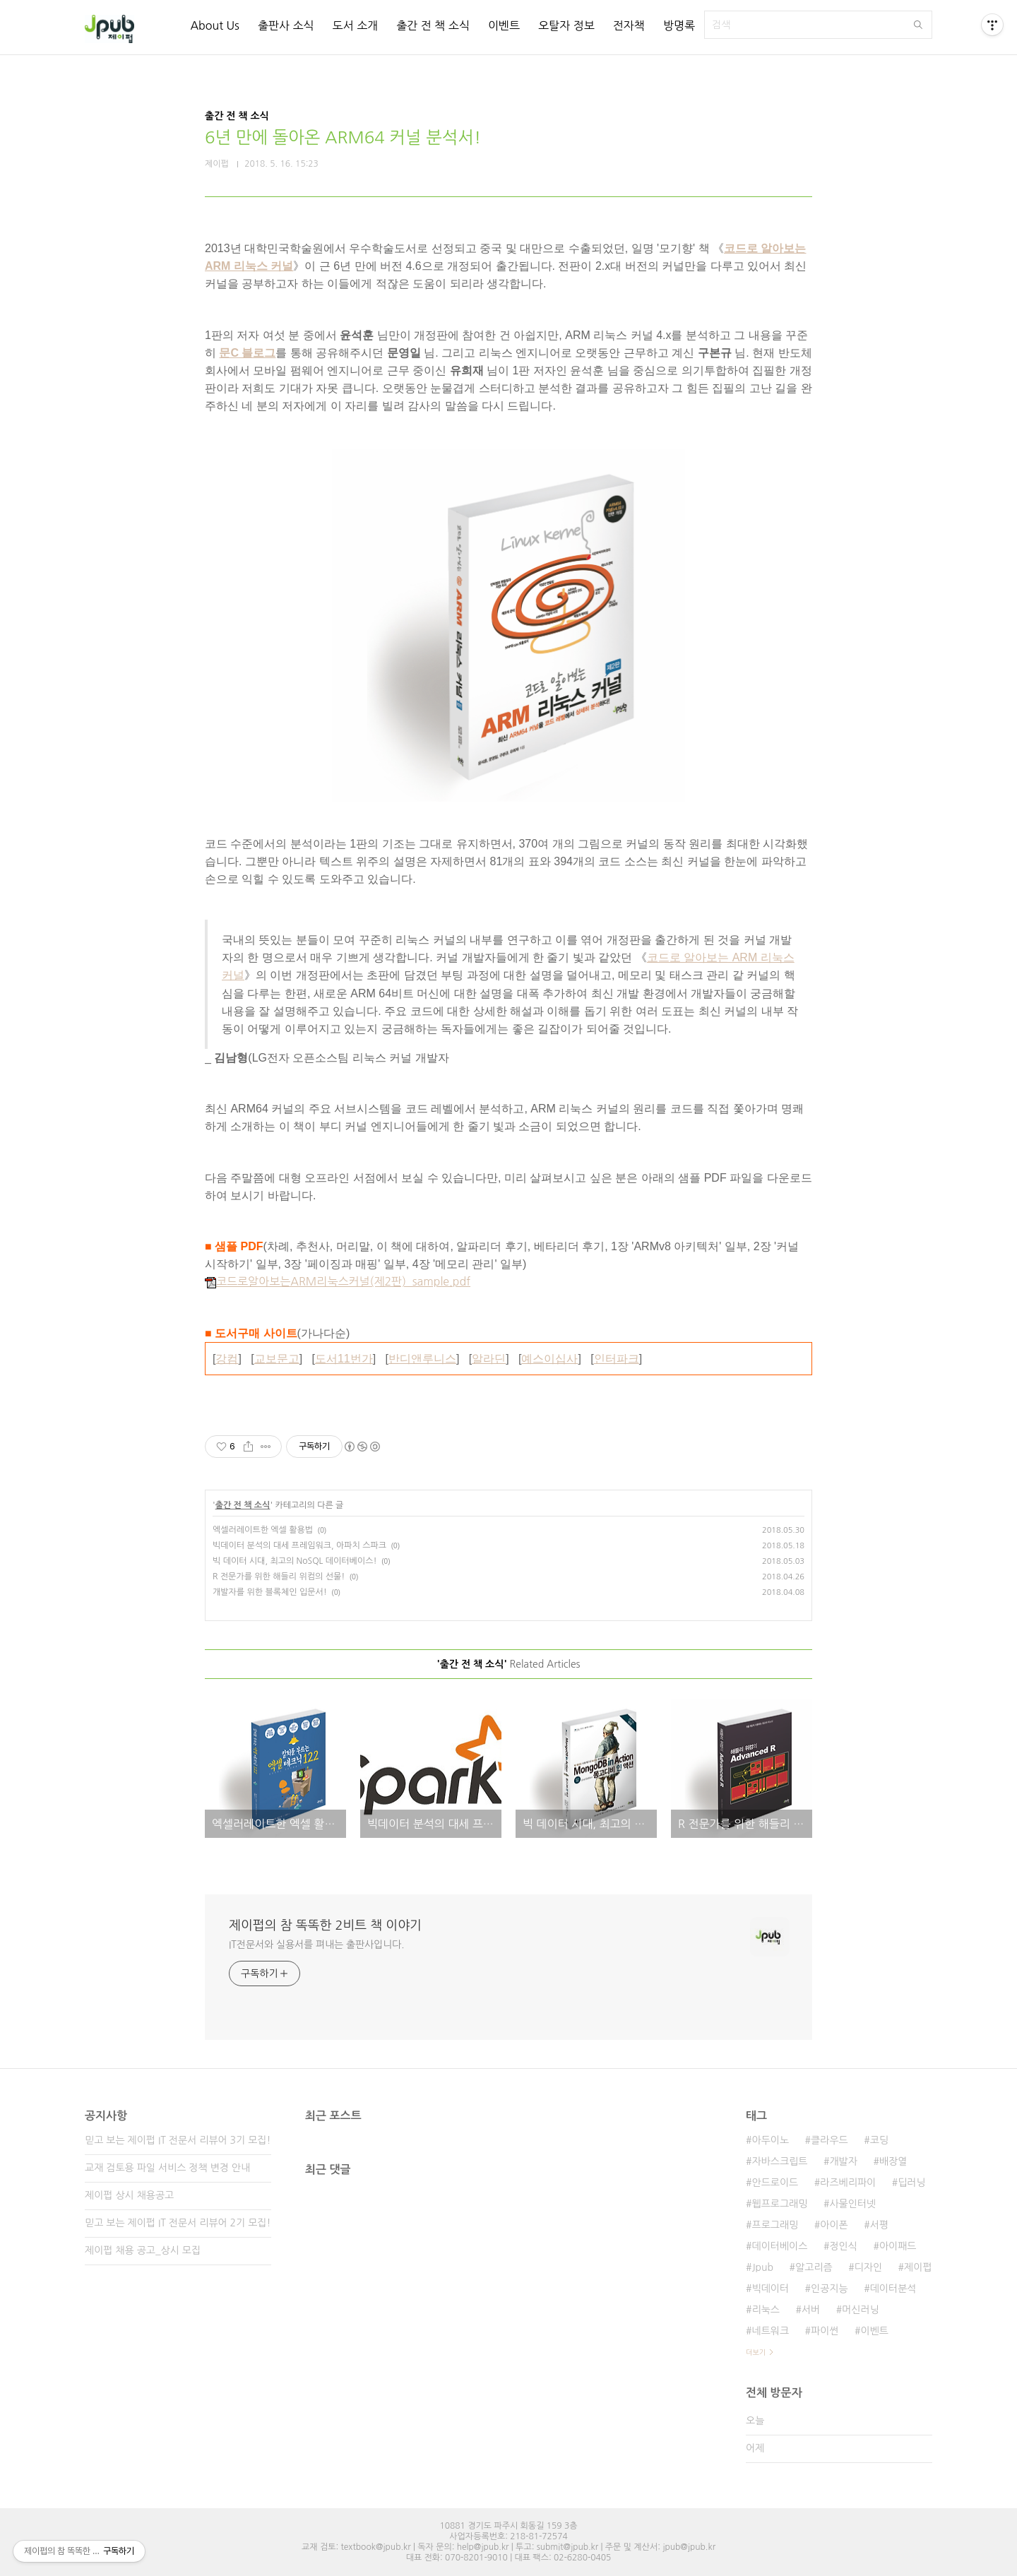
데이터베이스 (779, 2246)
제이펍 (918, 2267)
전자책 (629, 25)
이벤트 (504, 25)
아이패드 (898, 2246)
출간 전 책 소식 (433, 25)
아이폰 (834, 2225)
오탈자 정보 (566, 25)
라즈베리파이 (848, 2183)
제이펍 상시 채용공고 (129, 2195)
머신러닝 (860, 2310)
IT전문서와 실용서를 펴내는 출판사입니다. (316, 1944)
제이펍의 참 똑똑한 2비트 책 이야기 (325, 1925)
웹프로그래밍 (779, 2204)
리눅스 (765, 2310)
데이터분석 (893, 2288)
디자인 (868, 2267)
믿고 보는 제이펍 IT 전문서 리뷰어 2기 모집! (177, 2223)
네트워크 (770, 2331)
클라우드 (829, 2140)
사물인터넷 (852, 2204)
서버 (811, 2310)
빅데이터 (770, 2288)
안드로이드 (774, 2183)
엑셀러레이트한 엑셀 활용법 (263, 1530)
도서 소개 (356, 25)
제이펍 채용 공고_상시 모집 (143, 2250)
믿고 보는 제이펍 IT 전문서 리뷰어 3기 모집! (177, 2140)
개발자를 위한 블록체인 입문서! (270, 1592)
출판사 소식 (286, 25)
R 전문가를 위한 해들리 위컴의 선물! (279, 1576)
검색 (918, 24)
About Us (214, 25)
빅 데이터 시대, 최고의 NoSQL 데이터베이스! (295, 1561)
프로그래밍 (774, 2225)
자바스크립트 (779, 2161)
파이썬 (824, 2331)
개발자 (843, 2161)
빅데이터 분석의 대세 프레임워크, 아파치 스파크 (299, 1545)
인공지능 (829, 2288)
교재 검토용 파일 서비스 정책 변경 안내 (167, 2168)
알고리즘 (814, 2267)
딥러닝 (911, 2183)
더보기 (756, 2352)
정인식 (843, 2246)
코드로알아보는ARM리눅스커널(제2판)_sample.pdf (337, 1281)
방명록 (679, 25)
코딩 (879, 2140)
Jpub (762, 2267)
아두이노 (770, 2140)
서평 (879, 2225)
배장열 (893, 2161)
